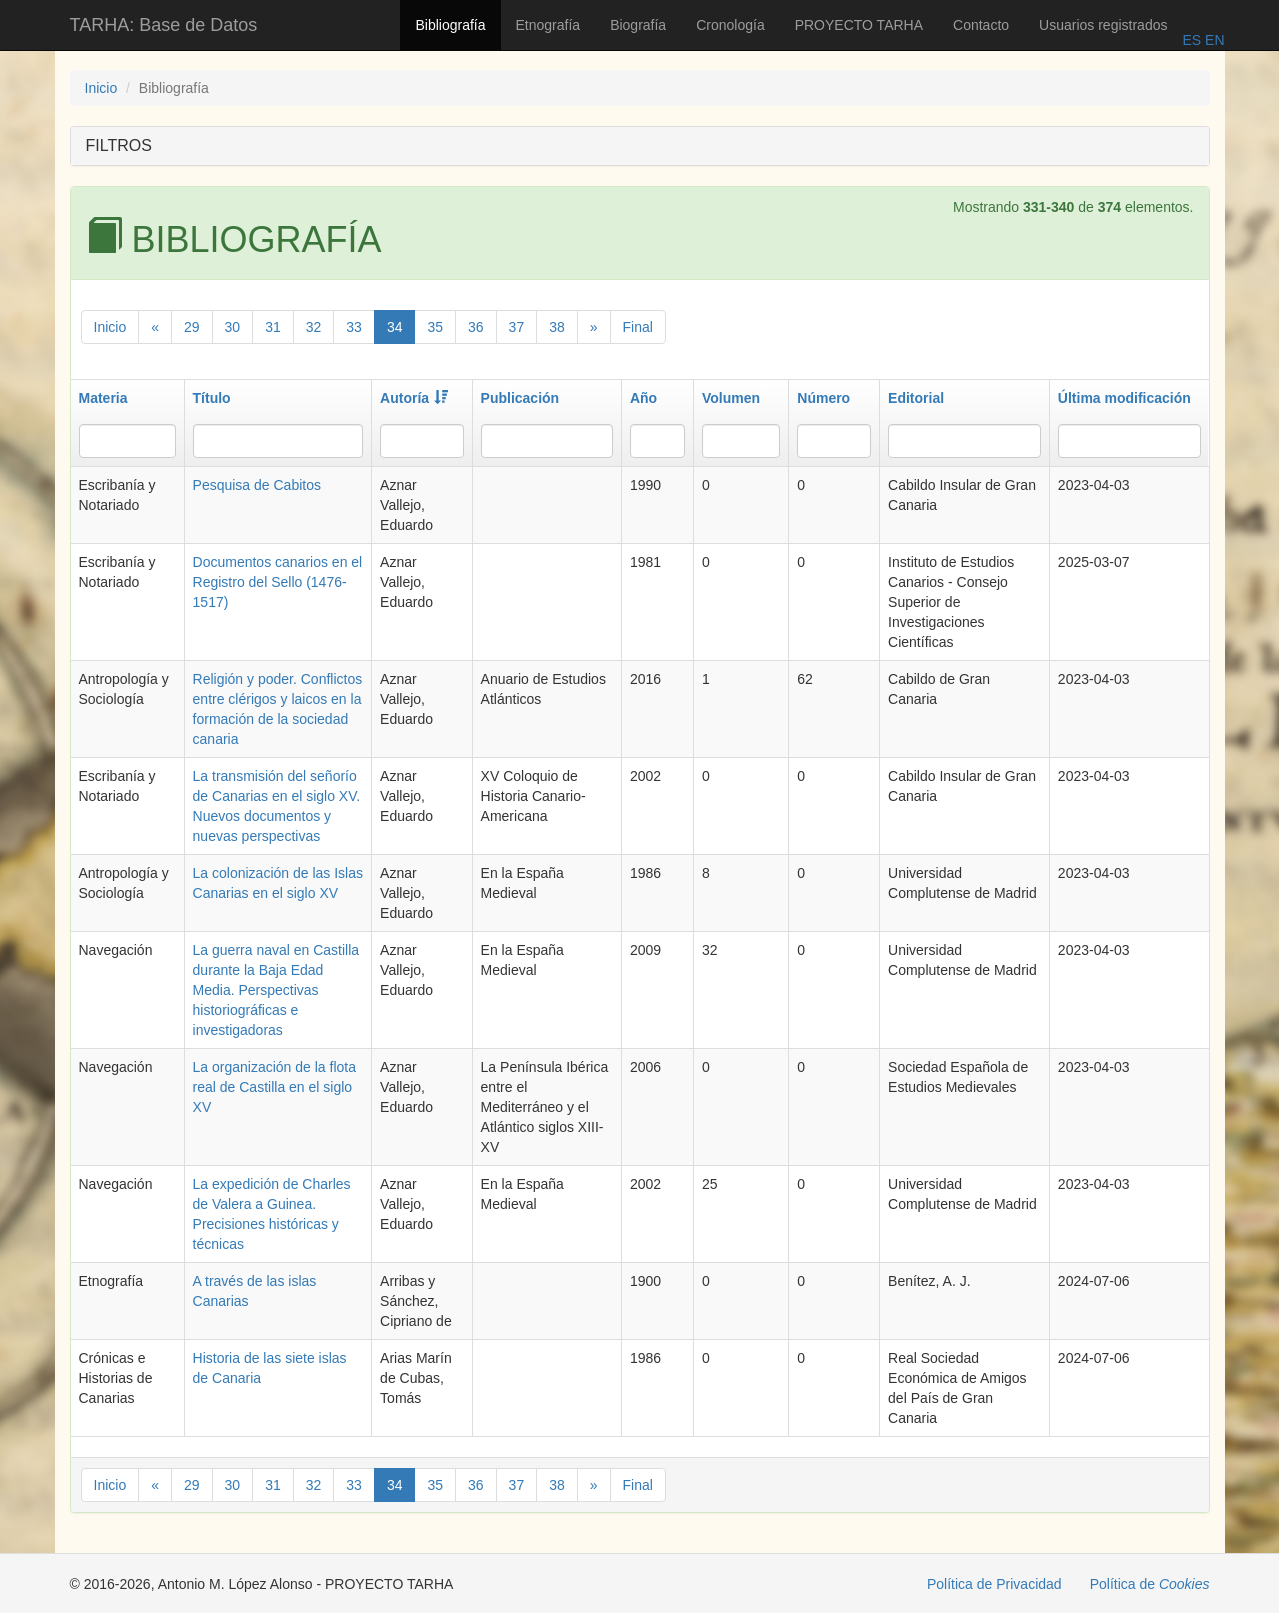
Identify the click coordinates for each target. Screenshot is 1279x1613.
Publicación (520, 398)
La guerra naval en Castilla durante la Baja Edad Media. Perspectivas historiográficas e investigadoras (276, 990)
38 (557, 327)
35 (435, 327)
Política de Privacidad (994, 1584)
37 (517, 327)
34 (395, 327)
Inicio (101, 88)
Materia (103, 398)
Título (212, 398)
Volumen (731, 398)
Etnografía (548, 25)
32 (314, 327)
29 (192, 327)
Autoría (414, 398)
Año (643, 398)
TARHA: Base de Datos (164, 25)
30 (233, 327)
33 (354, 327)
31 (273, 327)
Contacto (981, 25)
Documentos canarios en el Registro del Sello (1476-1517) (278, 582)
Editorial (916, 398)
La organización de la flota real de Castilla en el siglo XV (274, 1087)
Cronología (730, 25)
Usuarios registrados (1103, 25)
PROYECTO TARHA (859, 25)
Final (638, 327)
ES (1191, 40)
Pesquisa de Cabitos (257, 485)
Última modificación (1124, 398)
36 (476, 327)
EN (1212, 40)
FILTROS (119, 145)
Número (823, 398)
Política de (1150, 1584)
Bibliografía (450, 25)
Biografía (638, 25)
